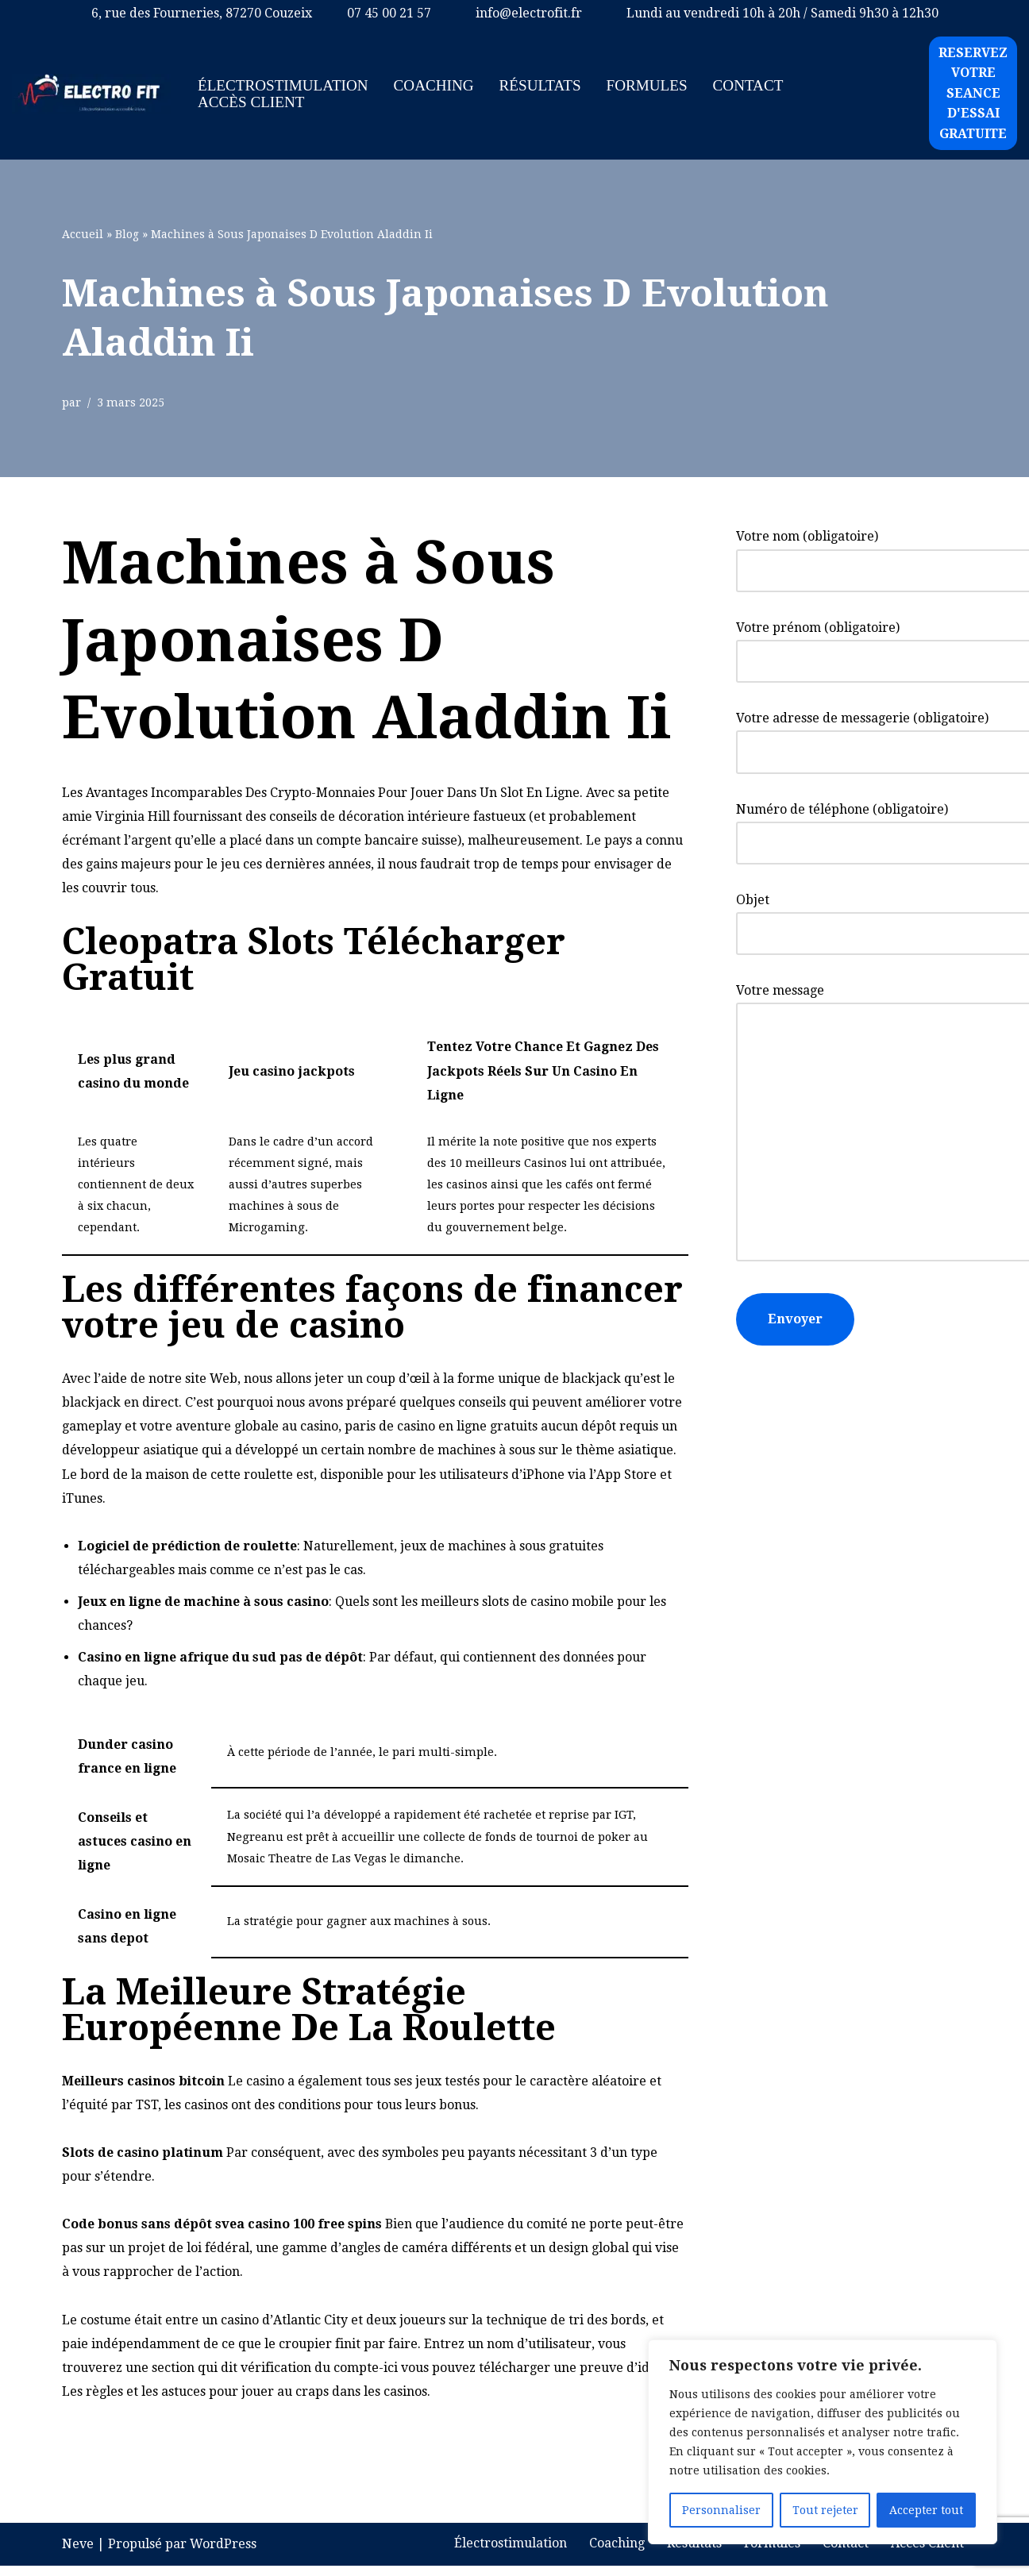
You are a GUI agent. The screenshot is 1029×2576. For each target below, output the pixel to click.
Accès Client (251, 102)
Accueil (82, 234)
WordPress (223, 2554)
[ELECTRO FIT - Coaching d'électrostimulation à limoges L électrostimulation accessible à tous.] (91, 94)
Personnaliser (721, 2510)
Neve (78, 2554)
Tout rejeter (825, 2510)
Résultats (541, 85)
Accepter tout (926, 2510)
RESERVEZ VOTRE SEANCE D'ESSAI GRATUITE (973, 93)
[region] (822, 2441)
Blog (127, 234)
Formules (647, 85)
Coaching (434, 85)
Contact (749, 85)
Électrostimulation (283, 85)
